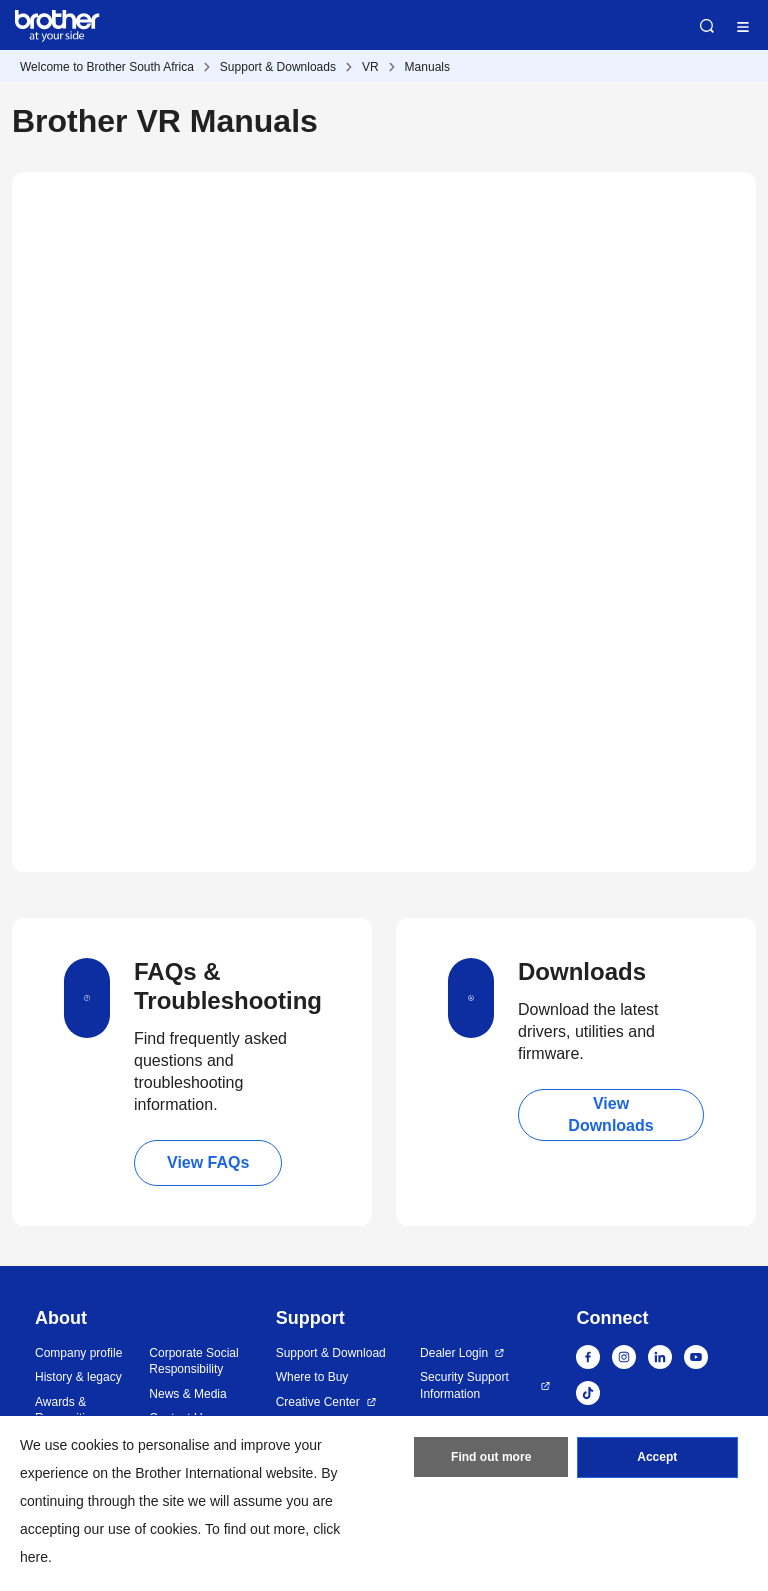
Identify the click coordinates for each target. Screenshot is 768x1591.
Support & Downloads (278, 67)
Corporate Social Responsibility (193, 1361)
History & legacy (78, 1377)
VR (370, 67)
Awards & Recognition (66, 1410)
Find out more (491, 1458)
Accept (657, 1458)
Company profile (78, 1353)
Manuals (427, 67)
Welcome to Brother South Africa (107, 67)
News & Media (187, 1394)
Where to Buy (312, 1377)
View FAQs (208, 1162)
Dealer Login (454, 1353)
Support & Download (331, 1353)
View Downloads (610, 1114)
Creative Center (318, 1402)
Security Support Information (464, 1385)
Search (707, 26)
